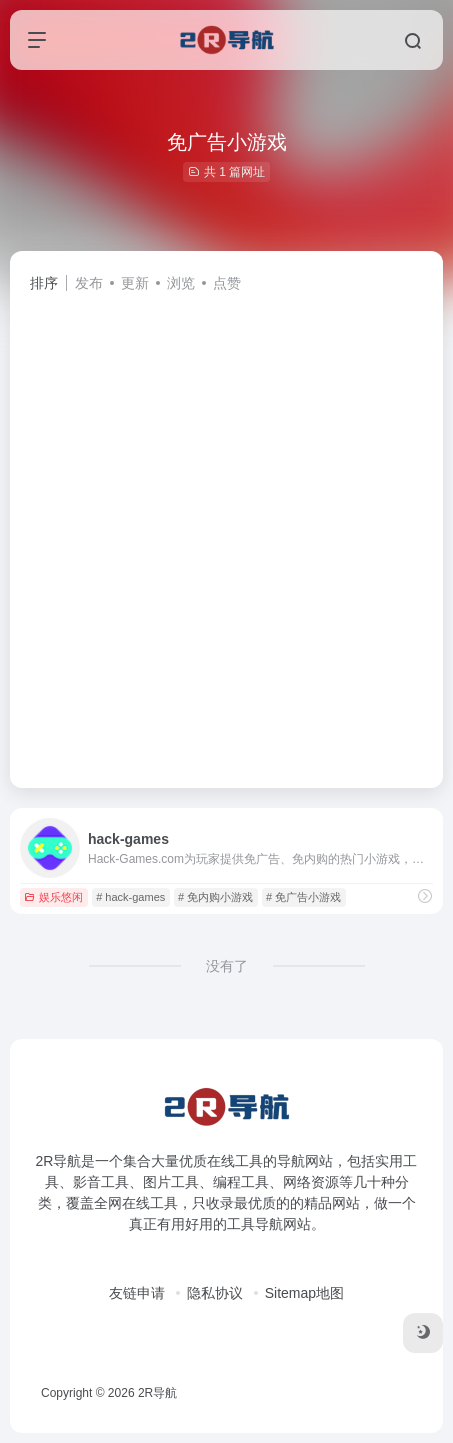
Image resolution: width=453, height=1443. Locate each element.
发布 (89, 283)
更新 (135, 283)
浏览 (181, 283)
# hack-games (130, 897)
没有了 (227, 966)
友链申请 (137, 1293)
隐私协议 (215, 1293)
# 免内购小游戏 (215, 897)
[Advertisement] (226, 531)
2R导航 (157, 1393)
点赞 (227, 283)
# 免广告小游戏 (303, 897)
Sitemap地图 (304, 1293)
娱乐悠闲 (53, 897)
